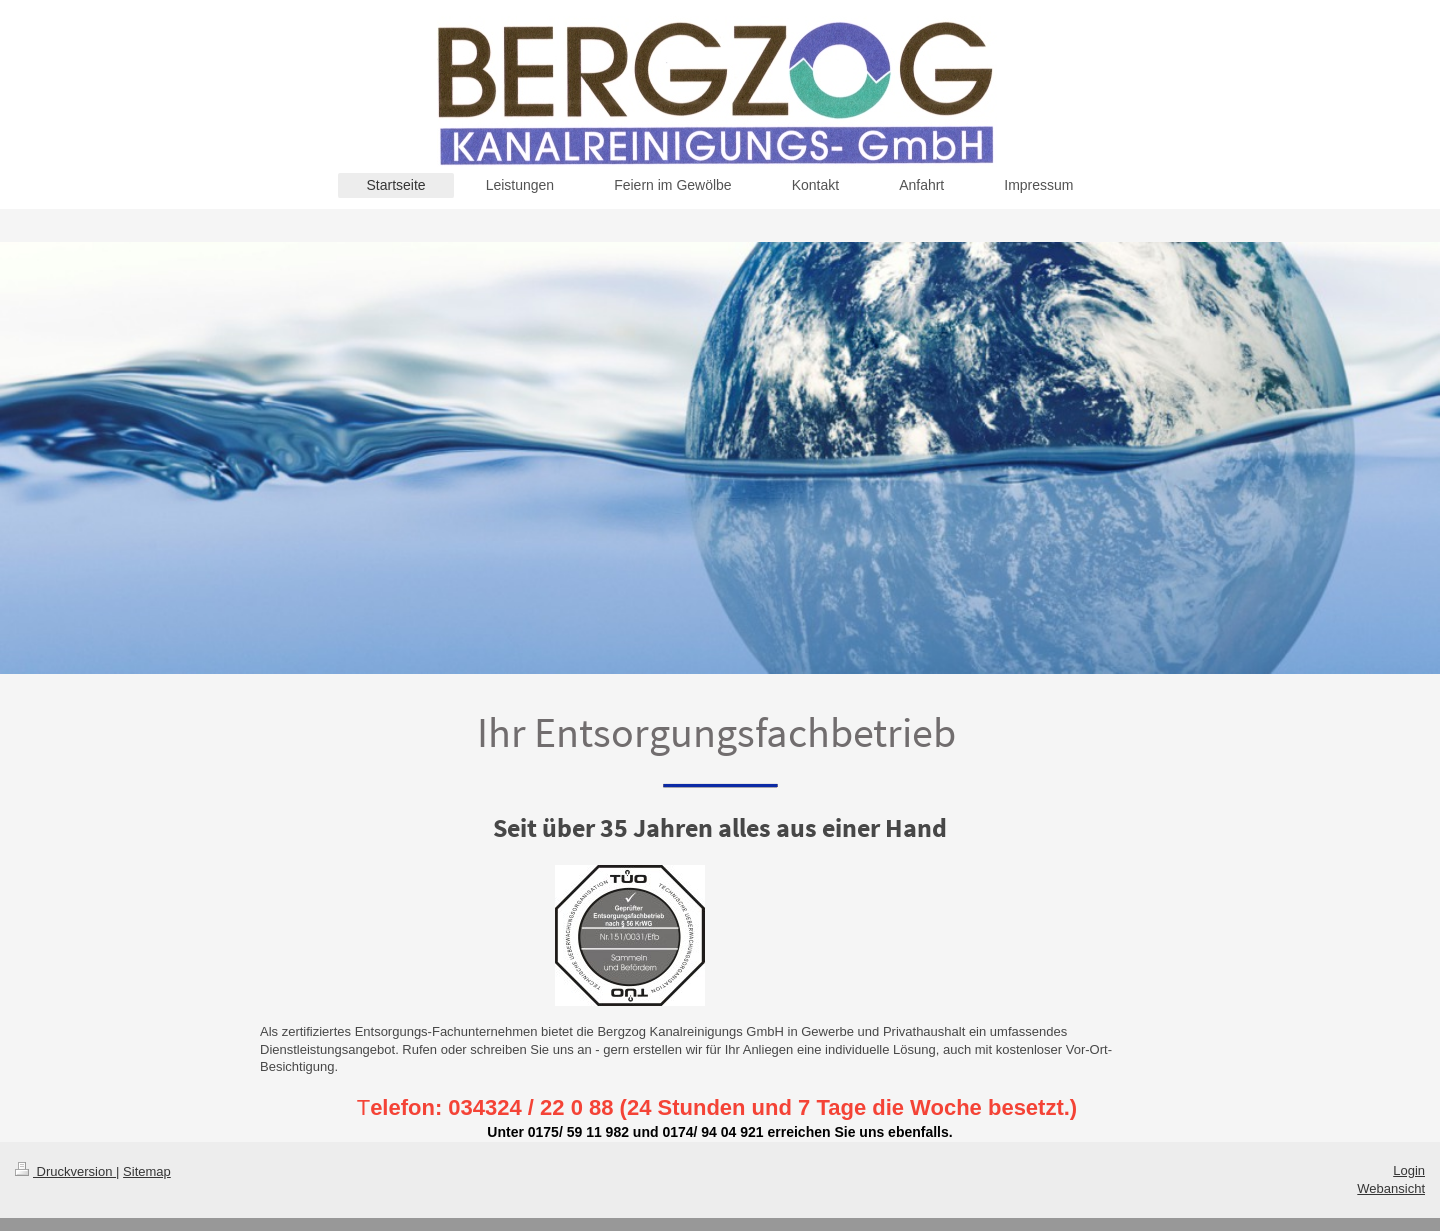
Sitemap (147, 1171)
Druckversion (65, 1171)
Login (1409, 1170)
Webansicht (1391, 1188)
